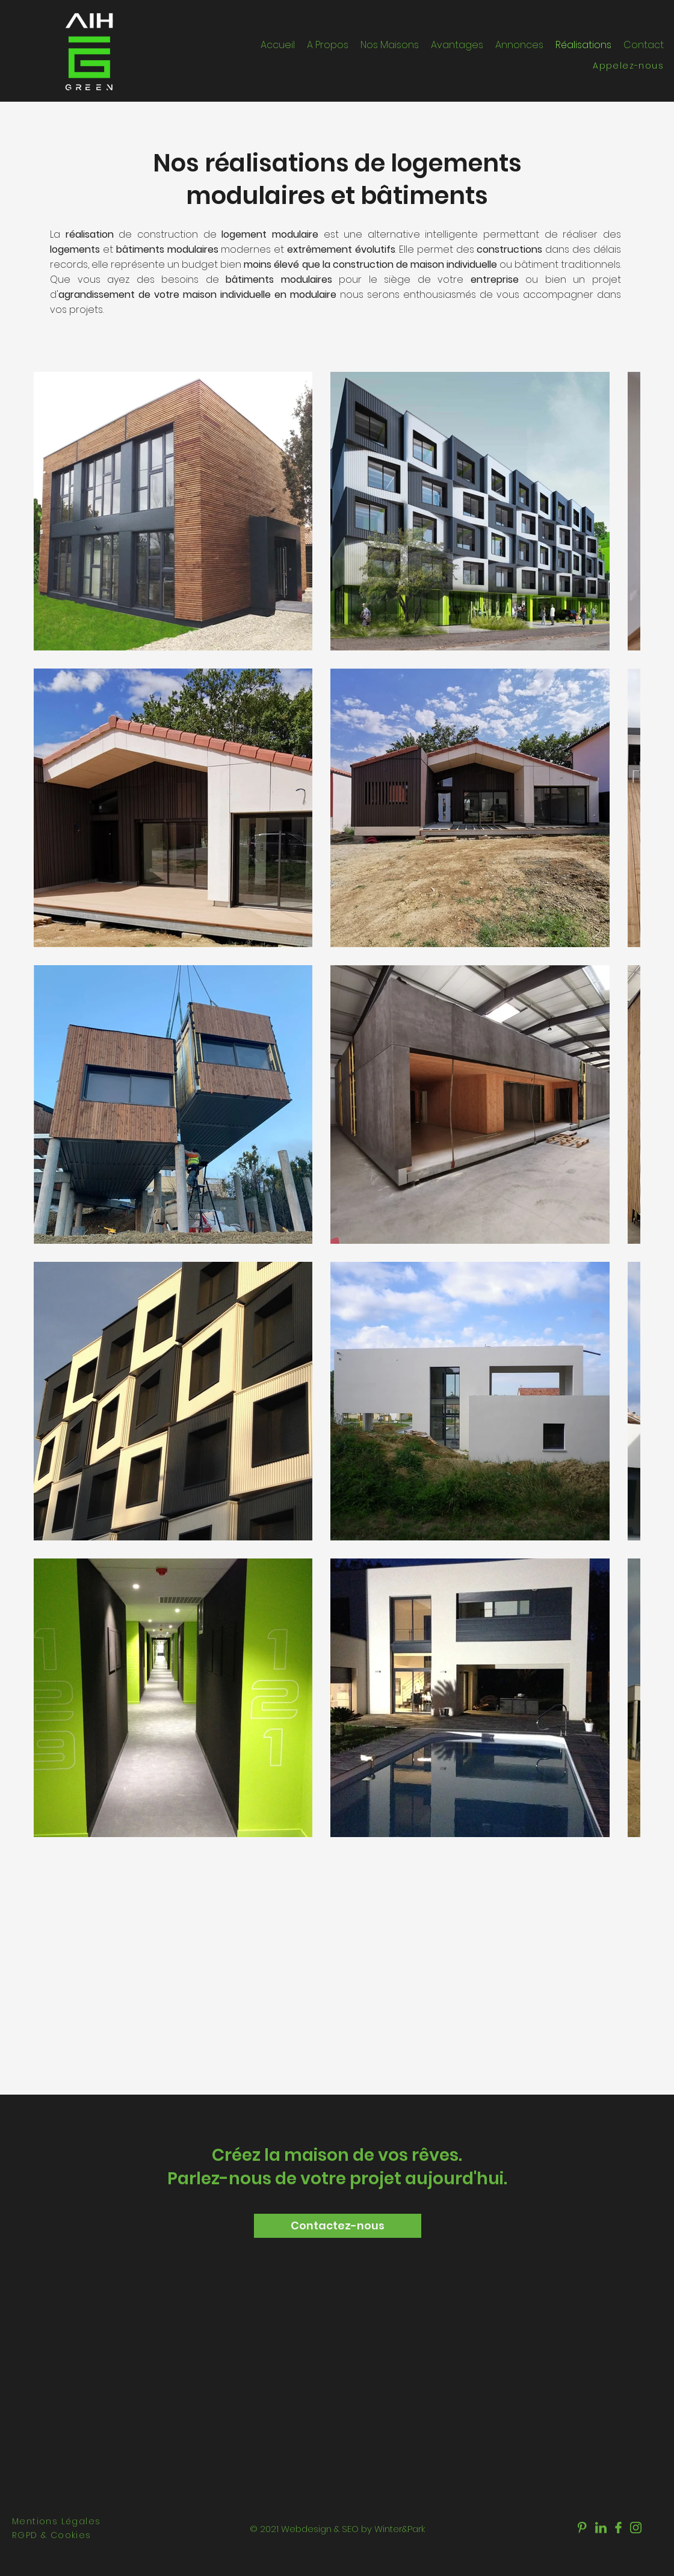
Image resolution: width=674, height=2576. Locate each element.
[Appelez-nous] (609, 66)
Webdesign (306, 2528)
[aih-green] (583, 2527)
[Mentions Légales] (68, 2521)
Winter (388, 2528)
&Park (413, 2528)
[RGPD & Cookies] (68, 2535)
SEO (350, 2528)
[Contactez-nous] (337, 2226)
